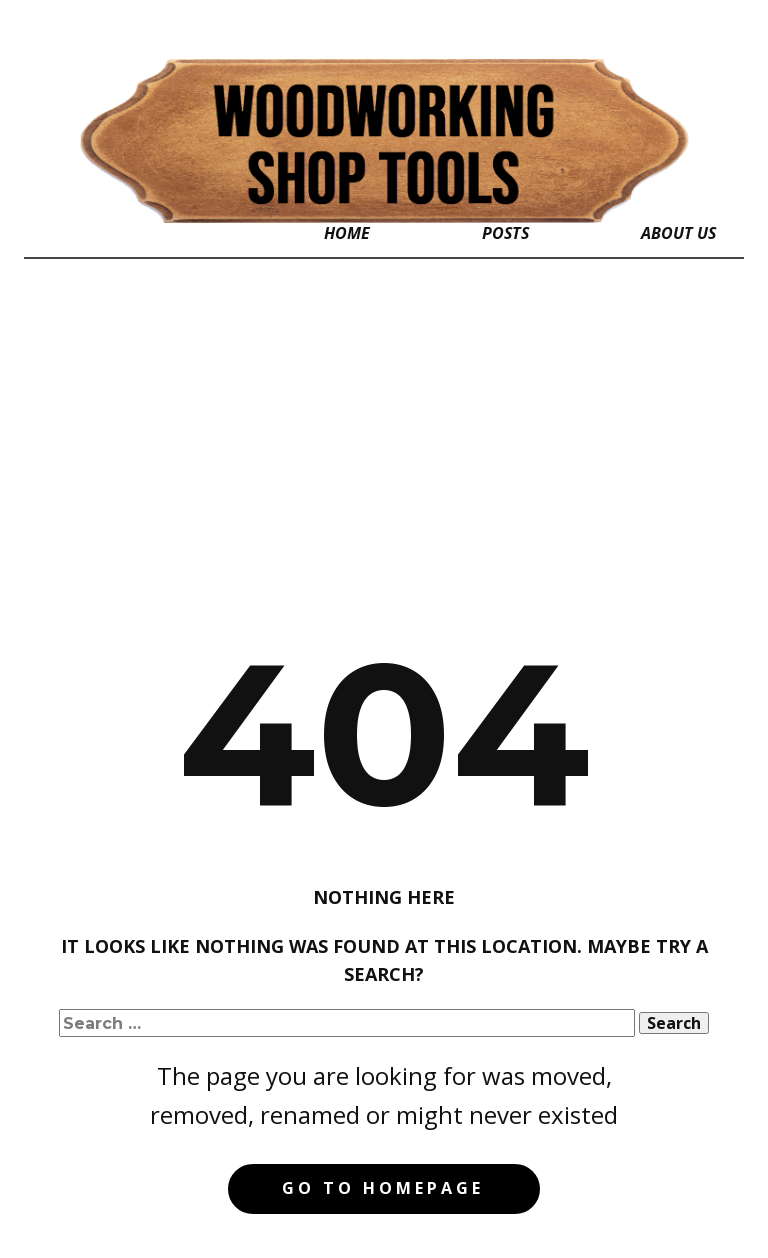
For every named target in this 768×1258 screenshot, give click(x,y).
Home (347, 233)
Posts (505, 233)
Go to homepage (383, 1188)
